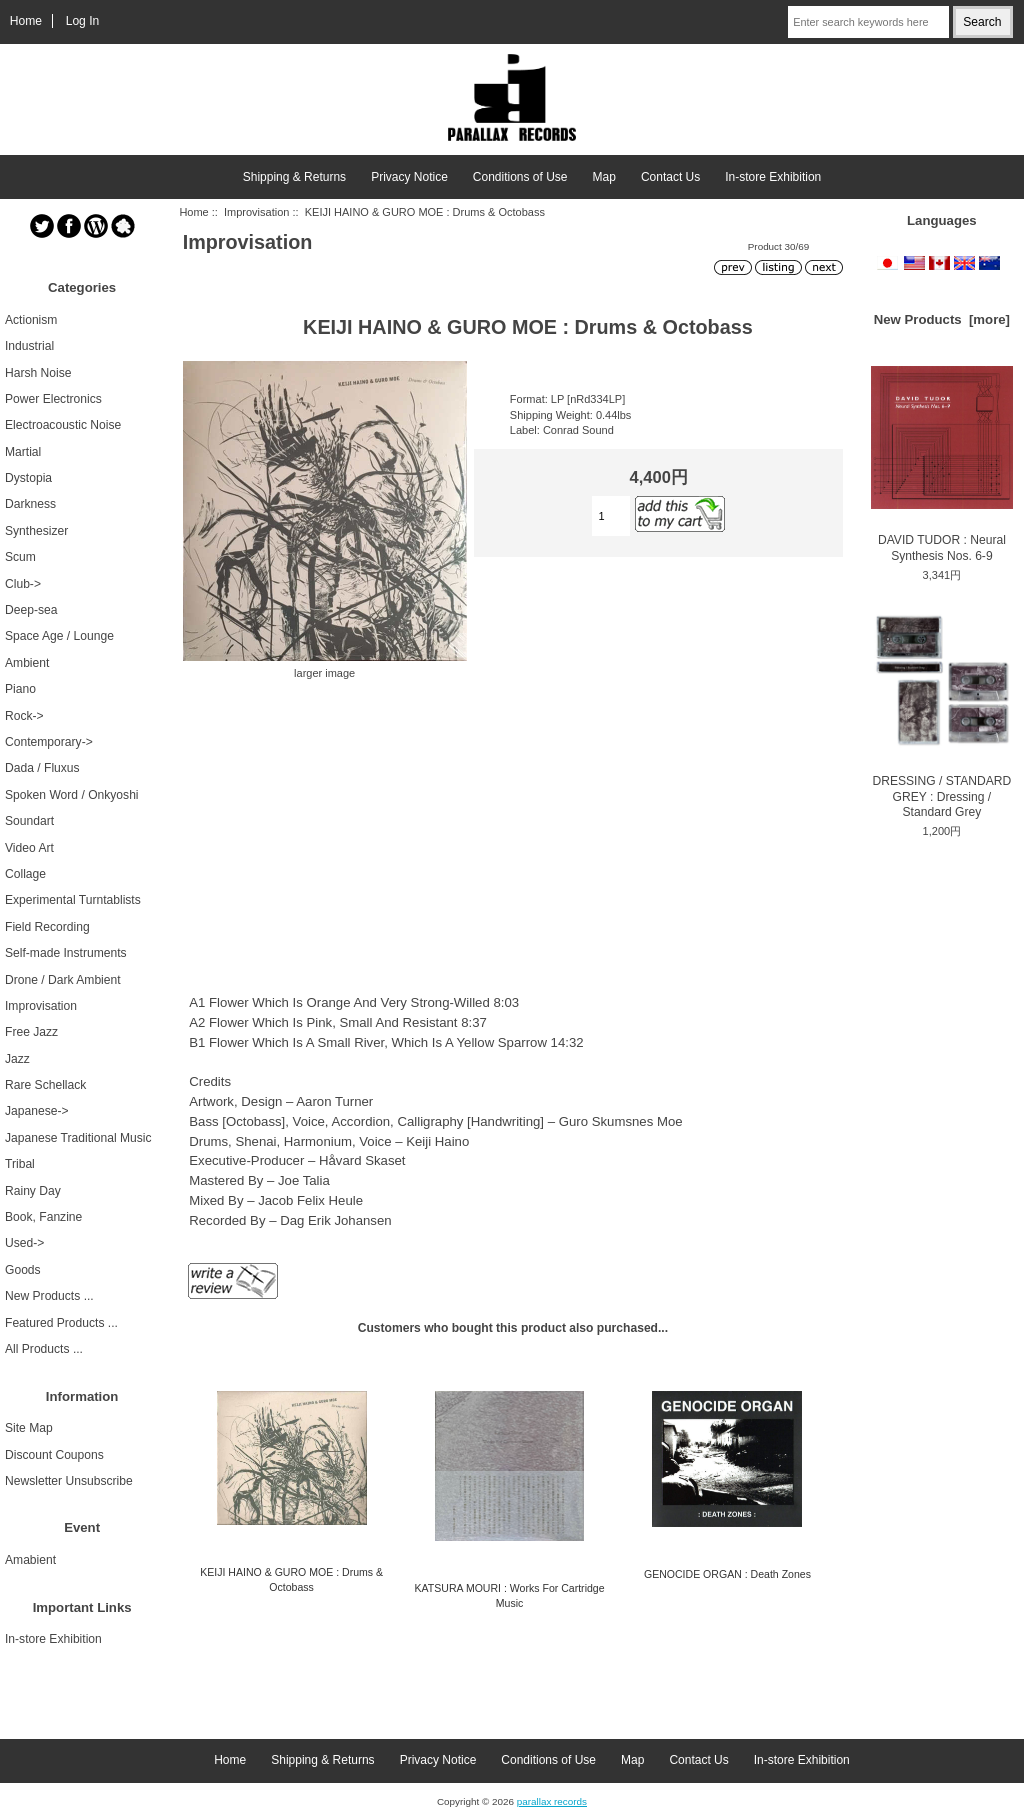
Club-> (23, 584)
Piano (20, 689)
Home (26, 21)
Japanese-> (37, 1111)
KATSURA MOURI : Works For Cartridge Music (510, 1595)
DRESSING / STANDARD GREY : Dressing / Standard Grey (942, 714)
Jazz (17, 1059)
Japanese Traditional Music (78, 1138)
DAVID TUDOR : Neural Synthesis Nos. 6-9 (942, 464)
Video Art (29, 848)
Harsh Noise (38, 373)
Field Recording (47, 927)
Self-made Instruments (66, 953)
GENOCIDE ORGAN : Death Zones (727, 1574)
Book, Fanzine (43, 1217)
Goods (23, 1270)
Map (604, 177)
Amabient (30, 1560)
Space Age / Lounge (59, 636)
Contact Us (670, 177)
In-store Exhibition (773, 177)
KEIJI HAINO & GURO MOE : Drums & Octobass (291, 1579)
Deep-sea (31, 610)
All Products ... (44, 1349)
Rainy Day (33, 1191)
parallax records (552, 1801)
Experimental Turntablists (73, 900)
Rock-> (24, 716)
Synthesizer (36, 531)
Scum (20, 557)
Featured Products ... (61, 1323)
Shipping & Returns (294, 177)
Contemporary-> (49, 742)
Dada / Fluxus (42, 768)
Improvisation (256, 212)
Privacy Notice (409, 177)
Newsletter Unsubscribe (69, 1481)
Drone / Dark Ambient (63, 980)
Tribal (20, 1164)
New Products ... (49, 1296)
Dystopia (28, 478)
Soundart (29, 821)
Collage (25, 874)
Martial (23, 452)
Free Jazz (31, 1032)
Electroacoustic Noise (63, 425)
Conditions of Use (520, 177)
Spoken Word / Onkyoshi (72, 795)
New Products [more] (942, 319)
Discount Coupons (54, 1455)
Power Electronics (53, 399)
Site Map (29, 1428)
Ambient (27, 663)
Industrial (29, 346)
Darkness (30, 504)
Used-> (24, 1243)
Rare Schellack (45, 1085)
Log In (83, 21)
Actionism (31, 320)
